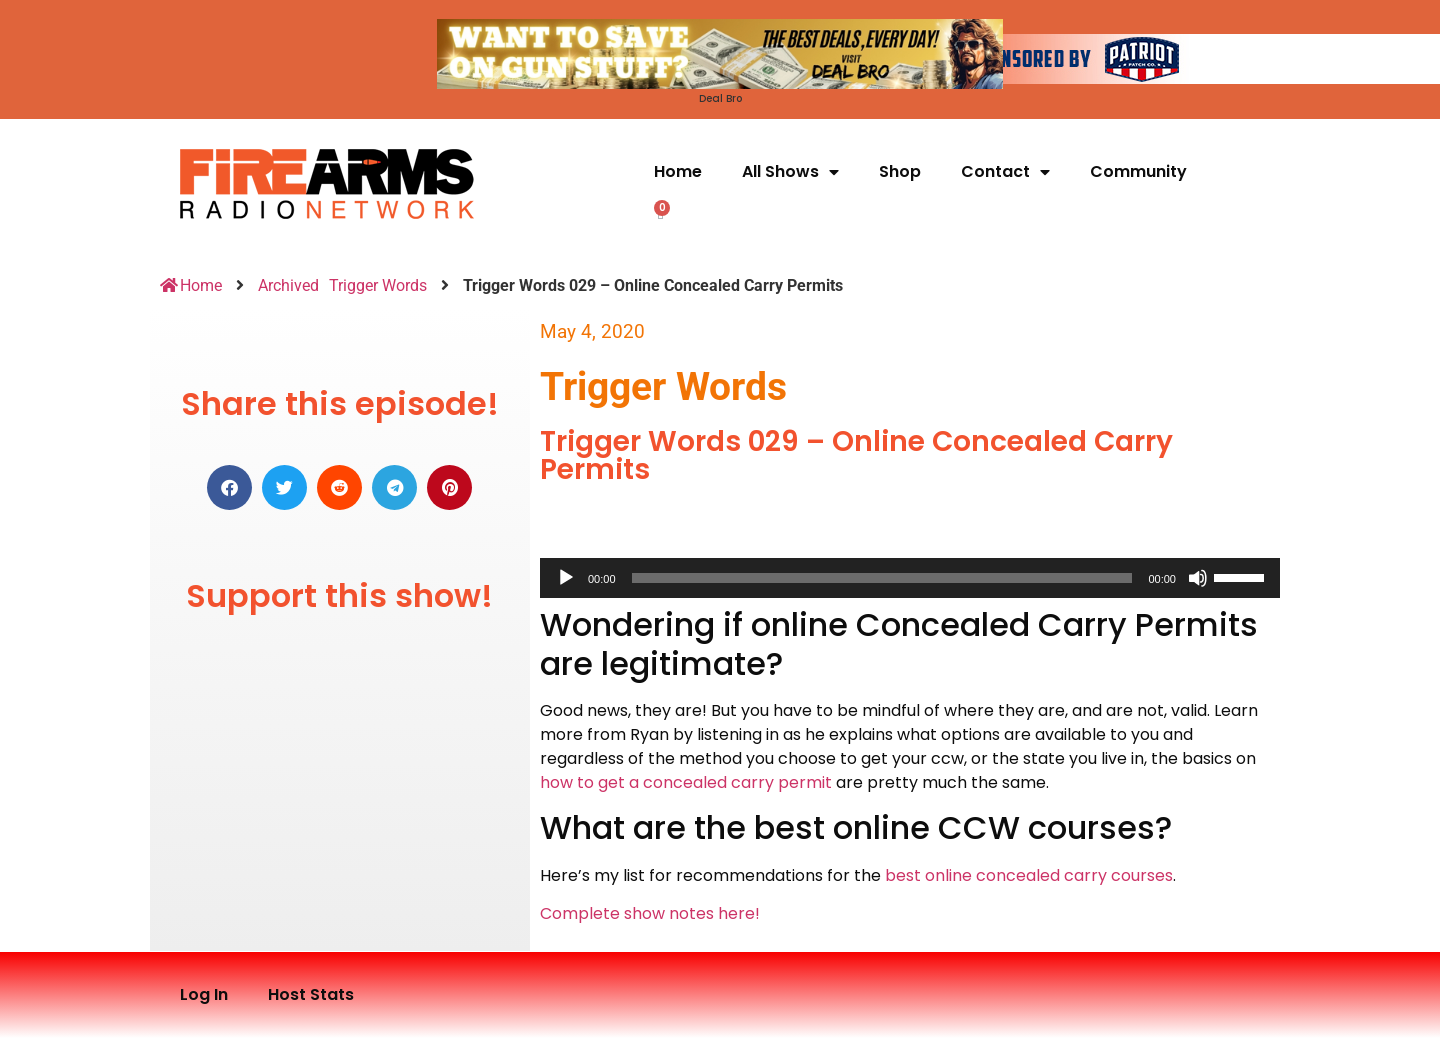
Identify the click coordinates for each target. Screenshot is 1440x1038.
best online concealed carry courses (1029, 875)
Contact (1005, 172)
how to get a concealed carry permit (686, 782)
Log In (204, 994)
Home (678, 171)
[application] (910, 578)
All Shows (790, 172)
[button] (229, 487)
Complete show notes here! (650, 913)
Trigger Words (378, 285)
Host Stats (311, 994)
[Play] (566, 578)
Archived (288, 285)
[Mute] (1198, 578)
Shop (900, 171)
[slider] (882, 578)
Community (1138, 171)
